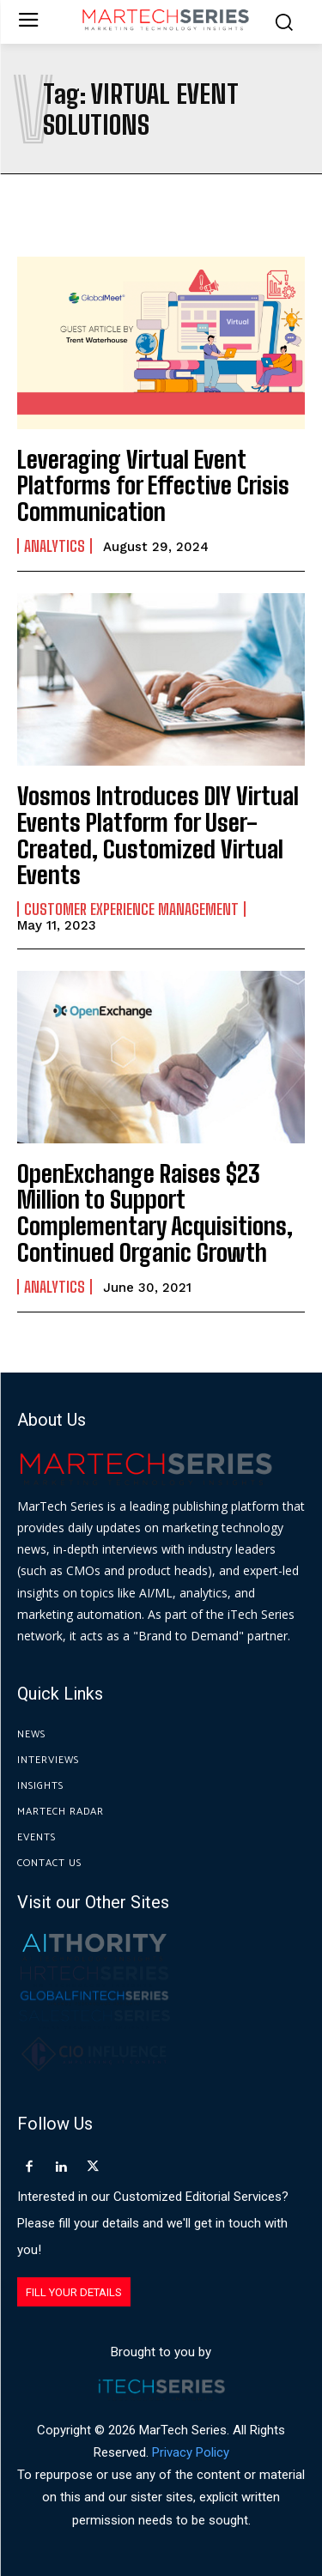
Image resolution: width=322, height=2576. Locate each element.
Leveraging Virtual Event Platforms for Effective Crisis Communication (153, 486)
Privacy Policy (190, 2452)
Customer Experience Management (131, 909)
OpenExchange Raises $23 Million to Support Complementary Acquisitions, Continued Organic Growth (155, 1213)
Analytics (54, 546)
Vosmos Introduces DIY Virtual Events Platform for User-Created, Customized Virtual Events (158, 835)
